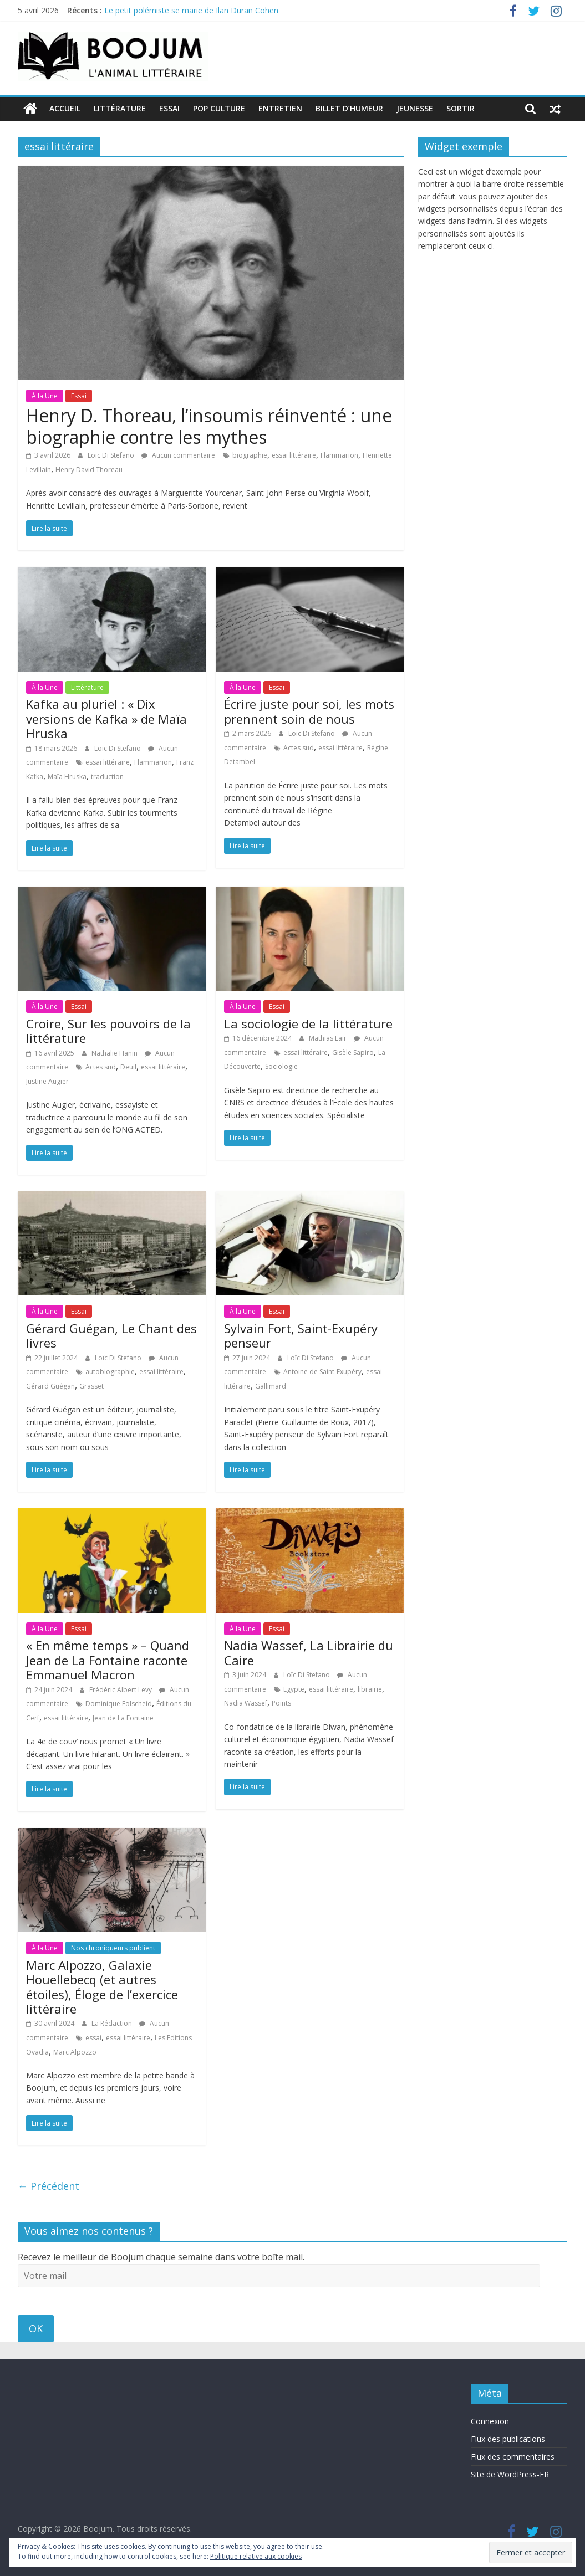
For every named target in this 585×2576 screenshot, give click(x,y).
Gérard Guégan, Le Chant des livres (111, 1335)
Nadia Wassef (245, 1703)
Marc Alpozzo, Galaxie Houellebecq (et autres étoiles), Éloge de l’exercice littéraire (102, 1986)
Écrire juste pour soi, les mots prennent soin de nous (309, 710)
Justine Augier (47, 1081)
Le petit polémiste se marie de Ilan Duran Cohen (191, 10)
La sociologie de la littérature (308, 1023)
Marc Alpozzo (74, 2051)
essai (93, 2037)
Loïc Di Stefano (112, 455)
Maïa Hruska (67, 776)
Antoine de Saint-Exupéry (322, 1371)
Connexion (490, 2420)
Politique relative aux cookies (256, 2556)
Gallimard (270, 1386)
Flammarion (339, 455)
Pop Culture (219, 108)
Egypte (293, 1688)
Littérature (120, 108)
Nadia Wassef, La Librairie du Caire (308, 1652)
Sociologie (281, 1066)
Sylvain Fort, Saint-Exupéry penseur (301, 1335)
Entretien (280, 108)
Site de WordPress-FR (510, 2474)
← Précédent (48, 2186)
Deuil (128, 1067)
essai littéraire (294, 455)
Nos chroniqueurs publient (113, 1948)
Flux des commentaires (513, 2456)
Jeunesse (414, 108)
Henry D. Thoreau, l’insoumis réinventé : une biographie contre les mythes (209, 425)
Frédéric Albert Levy (121, 1689)
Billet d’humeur (349, 108)
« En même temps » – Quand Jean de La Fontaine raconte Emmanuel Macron (107, 1660)
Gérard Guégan (50, 1386)
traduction (107, 776)
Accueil (64, 108)
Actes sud (298, 747)
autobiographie (110, 1371)
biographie (249, 455)
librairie (370, 1688)
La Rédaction (112, 2023)
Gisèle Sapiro (353, 1052)
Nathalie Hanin (115, 1052)
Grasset (91, 1386)
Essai (169, 108)
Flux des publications (508, 2438)
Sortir (460, 108)
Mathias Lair (328, 1038)
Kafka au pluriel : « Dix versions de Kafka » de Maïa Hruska (106, 718)
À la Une (45, 395)
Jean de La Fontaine (123, 1717)
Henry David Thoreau (89, 469)
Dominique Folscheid (118, 1703)
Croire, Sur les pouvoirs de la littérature (108, 1030)
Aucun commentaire (178, 455)
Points (281, 1703)
